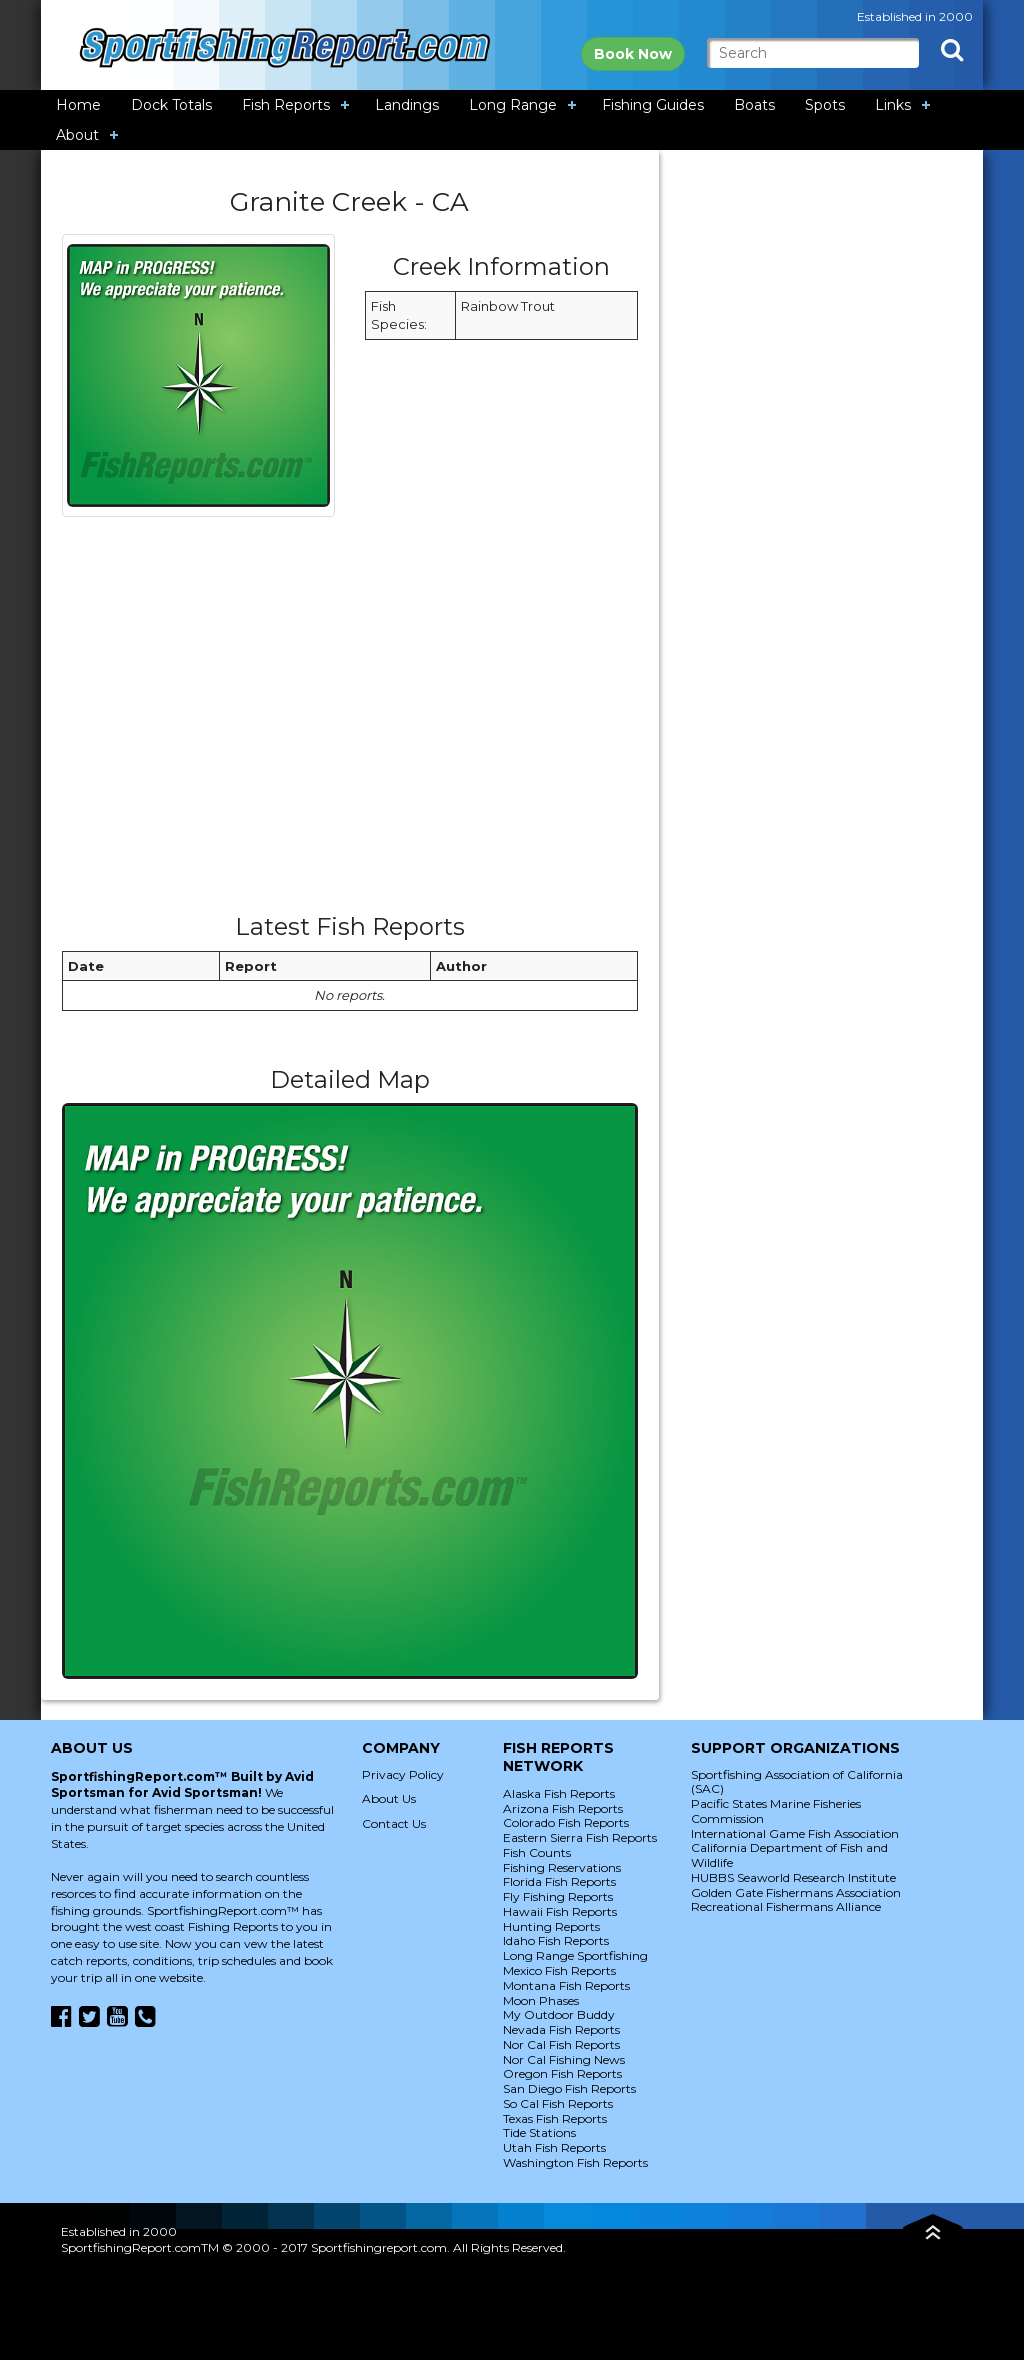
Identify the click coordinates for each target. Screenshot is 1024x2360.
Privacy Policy (403, 1774)
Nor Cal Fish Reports (561, 2044)
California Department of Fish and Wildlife (789, 1855)
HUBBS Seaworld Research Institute (793, 1877)
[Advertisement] (350, 722)
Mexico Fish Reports (559, 1970)
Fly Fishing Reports (558, 1896)
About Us (389, 1798)
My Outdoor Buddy (559, 2014)
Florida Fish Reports (559, 1881)
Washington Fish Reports (575, 2162)
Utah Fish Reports (554, 2147)
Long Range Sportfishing (575, 1955)
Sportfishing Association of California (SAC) (797, 1782)
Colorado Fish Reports (566, 1822)
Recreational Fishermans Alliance (786, 1906)
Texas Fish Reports (555, 2118)
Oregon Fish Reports (562, 2073)
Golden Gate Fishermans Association (796, 1892)
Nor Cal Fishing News (564, 2059)
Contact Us (394, 1823)
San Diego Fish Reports (569, 2088)
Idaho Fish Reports (556, 1940)
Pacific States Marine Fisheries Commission (776, 1811)
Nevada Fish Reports (561, 2029)
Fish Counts (537, 1852)
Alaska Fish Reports (559, 1793)
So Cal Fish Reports (558, 2103)
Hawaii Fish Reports (560, 1911)
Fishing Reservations (562, 1867)
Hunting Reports (551, 1926)
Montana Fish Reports (566, 1985)
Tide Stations (539, 2132)
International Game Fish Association (795, 1833)
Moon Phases (541, 2000)
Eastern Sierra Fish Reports (580, 1837)
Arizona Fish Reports (563, 1808)
